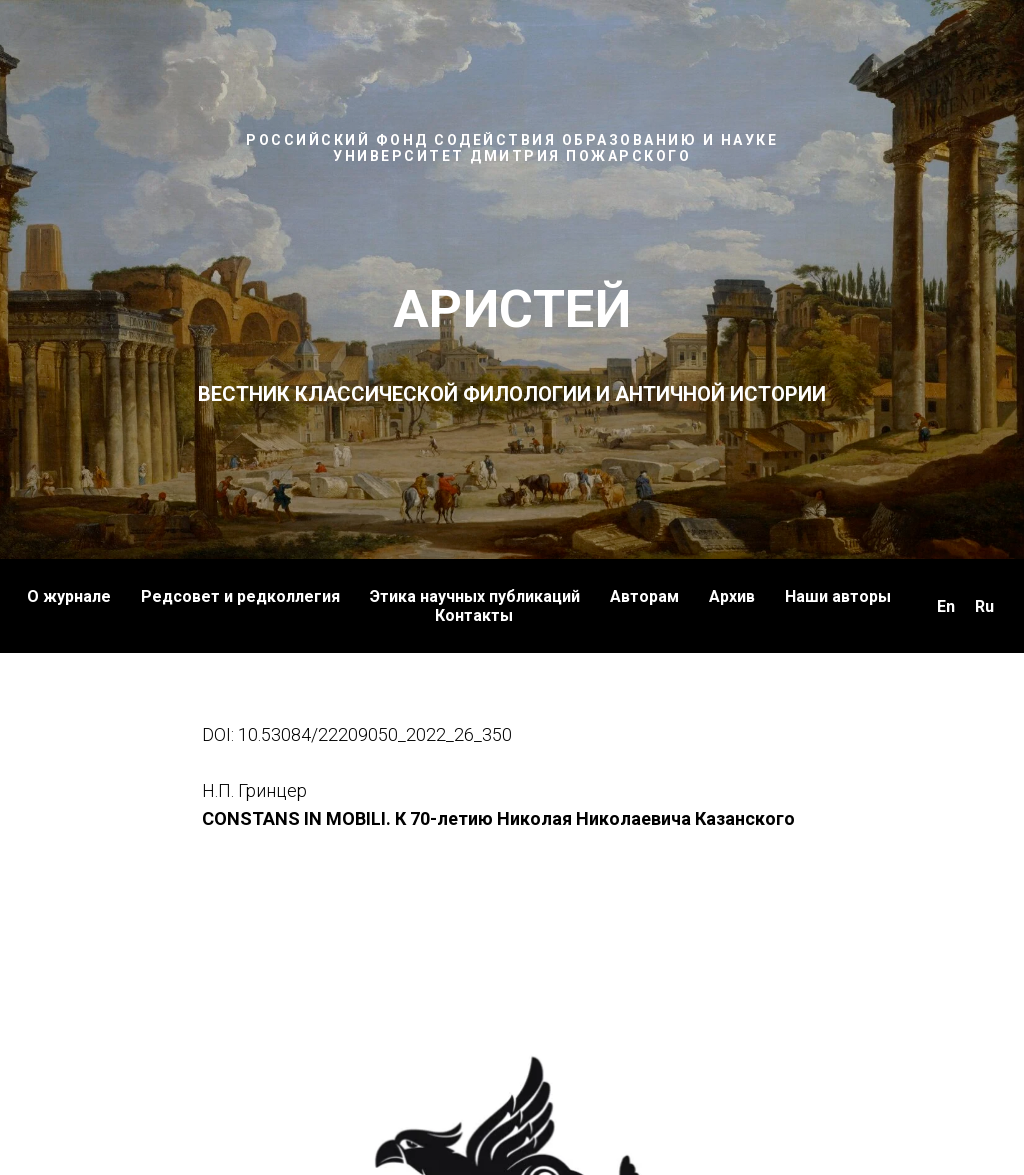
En (946, 606)
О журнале (69, 596)
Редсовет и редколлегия (240, 596)
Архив (732, 596)
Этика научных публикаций (475, 596)
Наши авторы (838, 596)
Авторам (644, 596)
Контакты (474, 615)
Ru (984, 606)
